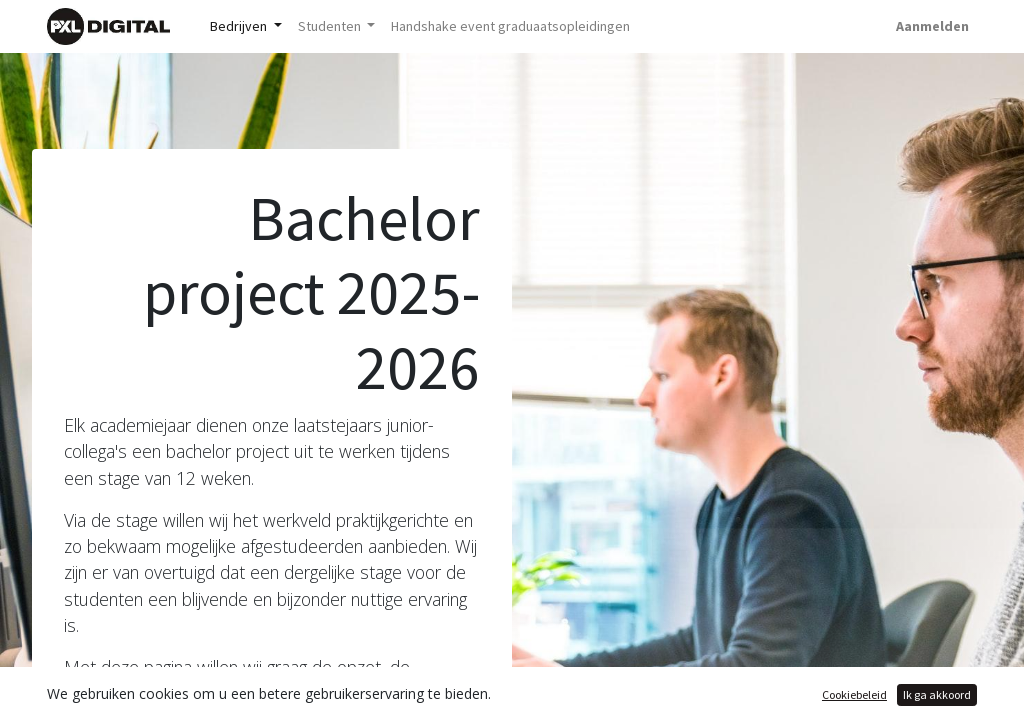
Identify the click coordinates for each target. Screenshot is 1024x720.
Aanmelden (932, 26)
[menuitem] (510, 26)
